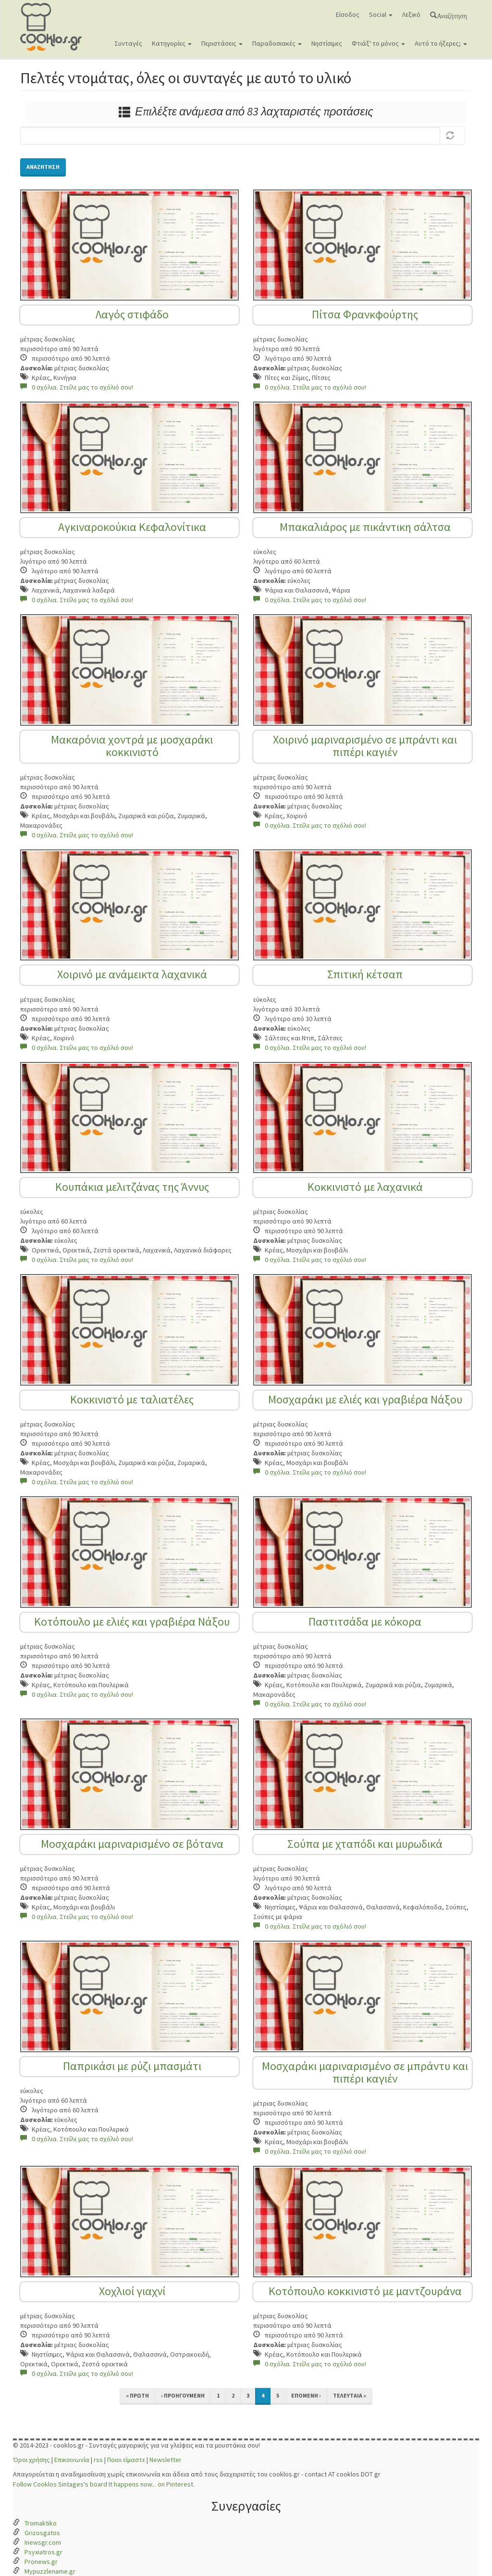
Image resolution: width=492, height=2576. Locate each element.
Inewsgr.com (43, 2542)
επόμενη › (306, 2395)
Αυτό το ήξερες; (441, 43)
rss (98, 2459)
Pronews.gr (41, 2561)
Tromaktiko (41, 2523)
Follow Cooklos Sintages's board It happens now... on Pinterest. (104, 2484)
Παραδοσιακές (277, 43)
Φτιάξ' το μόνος (378, 43)
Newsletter (165, 2459)
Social (381, 14)
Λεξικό (411, 14)
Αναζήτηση (452, 15)
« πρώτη (137, 2395)
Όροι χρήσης (31, 2459)
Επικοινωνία (71, 2459)
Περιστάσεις (222, 43)
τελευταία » (349, 2395)
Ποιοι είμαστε (126, 2459)
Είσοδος (347, 14)
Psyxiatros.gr (43, 2552)
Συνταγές (128, 43)
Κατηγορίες (172, 43)
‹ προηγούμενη (183, 2395)
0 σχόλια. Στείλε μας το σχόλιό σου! (76, 387)
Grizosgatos (42, 2532)
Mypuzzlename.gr (50, 2571)
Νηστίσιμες (326, 43)
